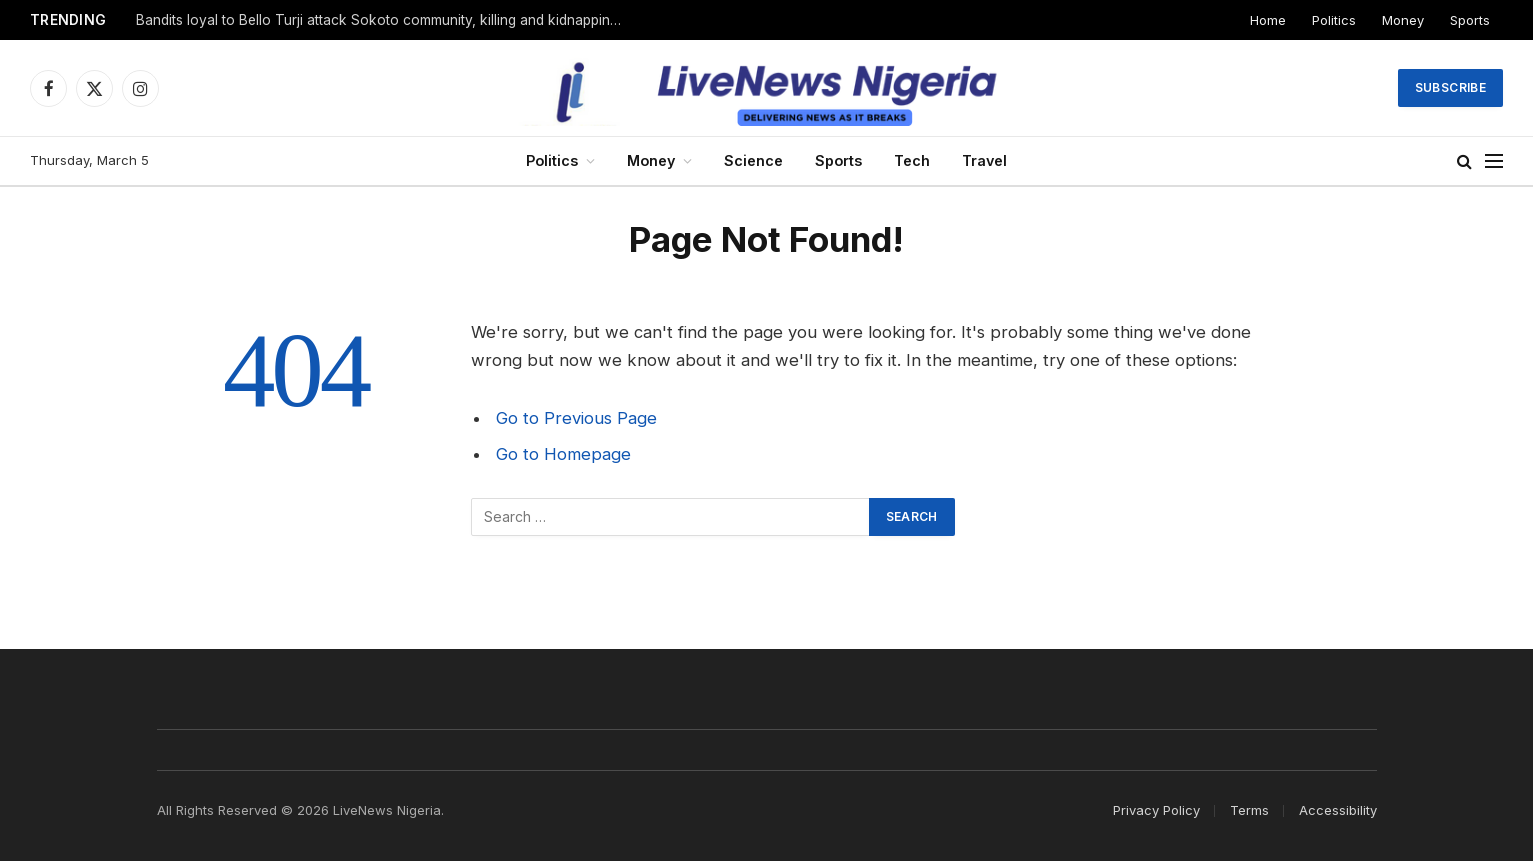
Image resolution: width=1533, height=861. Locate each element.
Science (753, 160)
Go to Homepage (563, 454)
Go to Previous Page (576, 418)
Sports (1470, 20)
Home (1268, 20)
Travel (984, 160)
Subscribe (1450, 87)
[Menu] (1494, 161)
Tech (912, 160)
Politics (1334, 20)
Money (1403, 20)
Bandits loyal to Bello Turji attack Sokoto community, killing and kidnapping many (386, 20)
